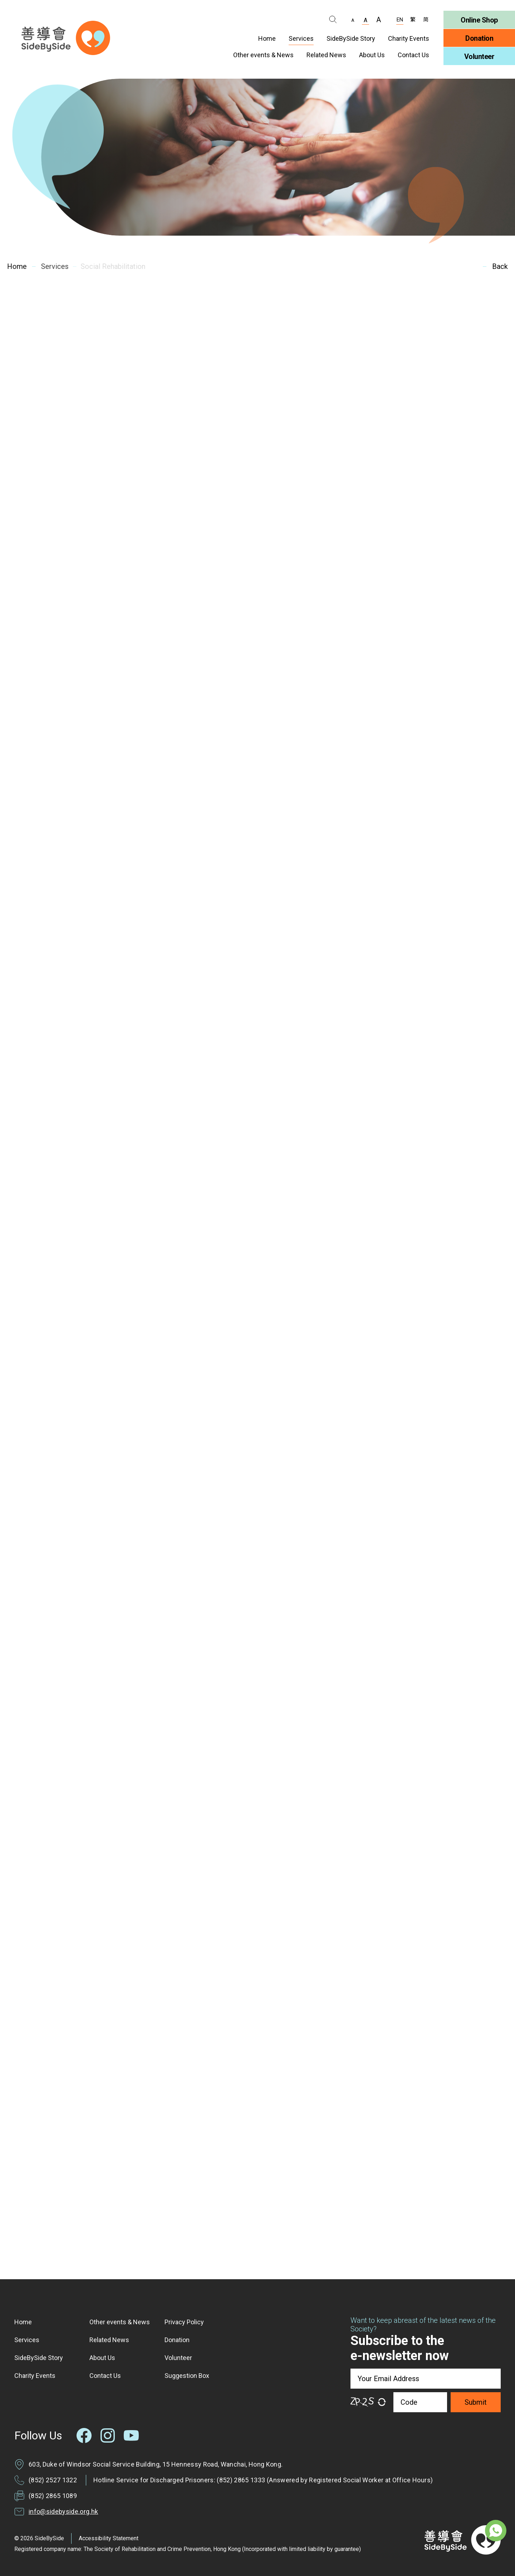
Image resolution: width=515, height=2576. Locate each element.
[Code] (420, 2402)
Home (16, 266)
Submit (476, 2402)
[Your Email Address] (425, 2379)
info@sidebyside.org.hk (63, 2511)
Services (52, 266)
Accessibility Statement (108, 2538)
